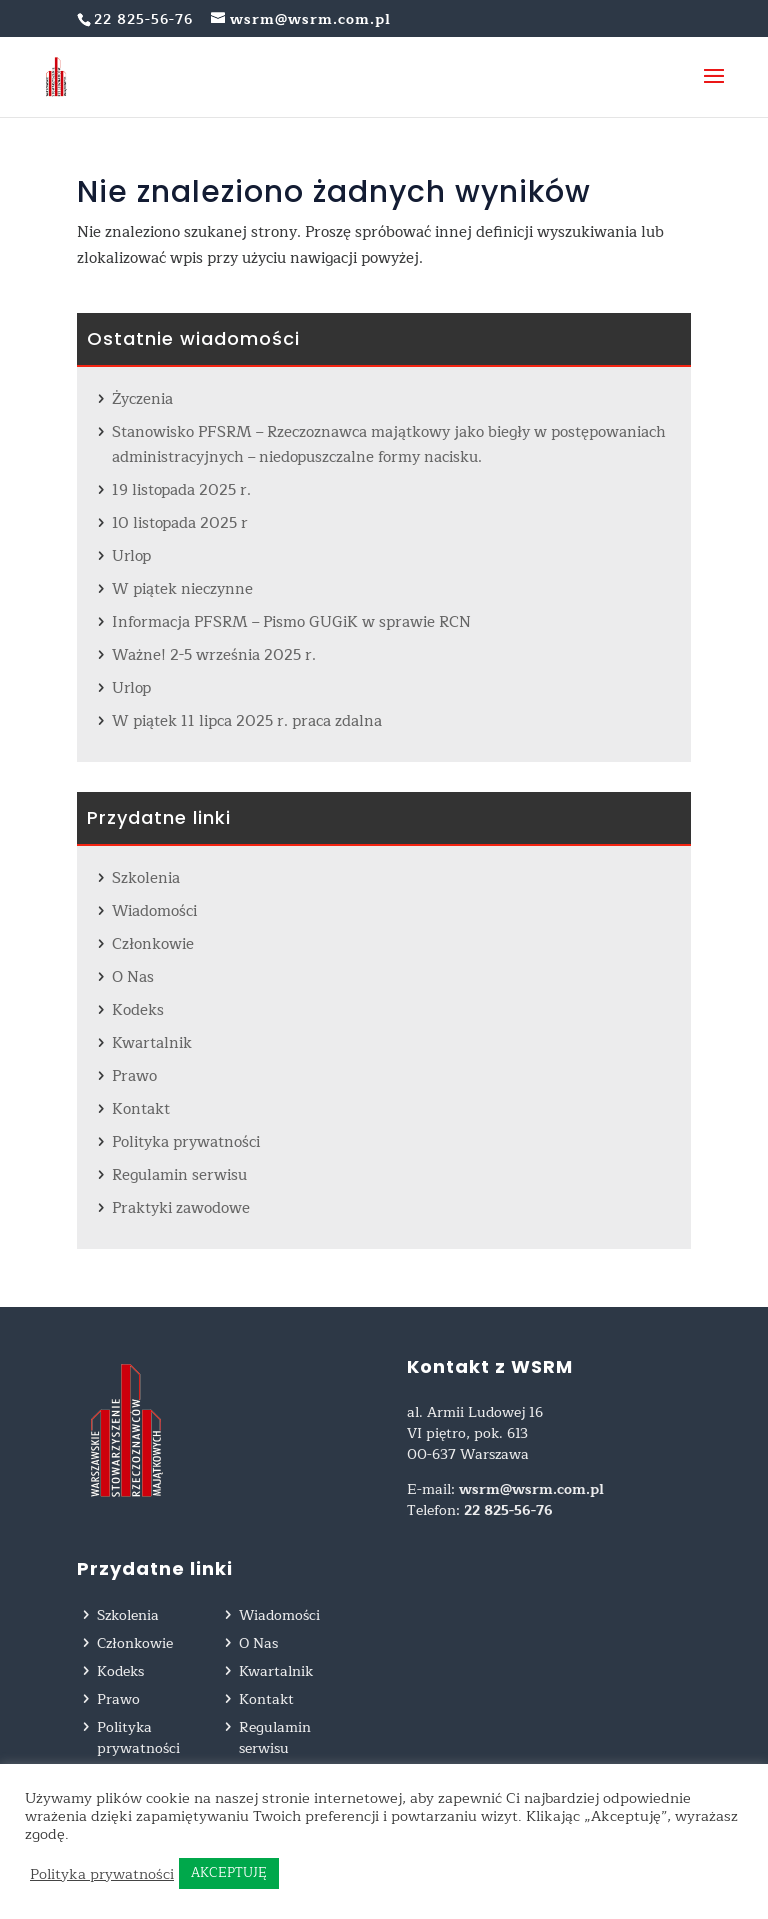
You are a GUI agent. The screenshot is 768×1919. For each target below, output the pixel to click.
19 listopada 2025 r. (181, 490)
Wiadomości (154, 911)
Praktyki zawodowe (181, 1208)
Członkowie (153, 944)
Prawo (134, 1076)
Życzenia (142, 399)
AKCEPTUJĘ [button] (229, 1873)
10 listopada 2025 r (180, 523)
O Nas (133, 977)
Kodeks (138, 1010)
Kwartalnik (152, 1043)
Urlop (131, 556)
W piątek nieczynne (182, 589)
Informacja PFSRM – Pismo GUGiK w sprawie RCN (291, 622)
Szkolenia (146, 878)
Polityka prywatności (186, 1142)
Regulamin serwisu (179, 1175)
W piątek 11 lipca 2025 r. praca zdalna (247, 721)
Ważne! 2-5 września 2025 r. (214, 655)
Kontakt (141, 1109)
